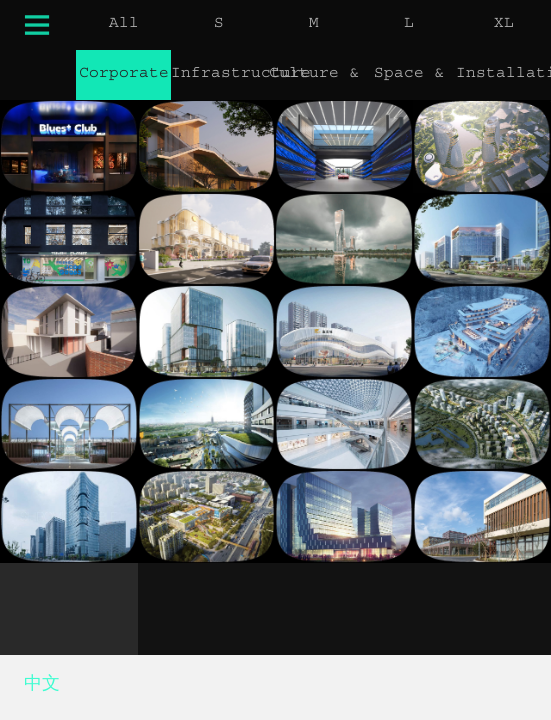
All (124, 25)
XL (504, 25)
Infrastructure (218, 75)
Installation (503, 75)
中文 (42, 687)
